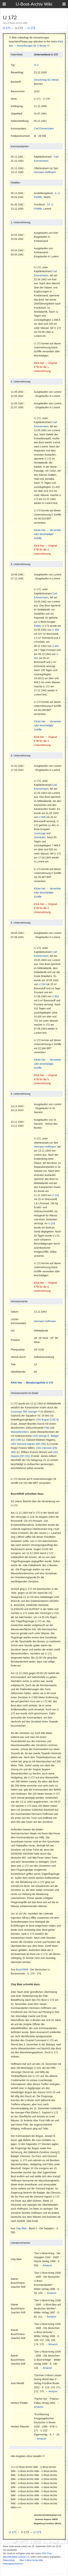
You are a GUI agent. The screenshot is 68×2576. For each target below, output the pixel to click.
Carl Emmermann (44, 128)
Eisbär (37, 625)
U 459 (55, 629)
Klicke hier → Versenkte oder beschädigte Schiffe (47, 534)
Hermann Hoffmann (45, 172)
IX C (36, 65)
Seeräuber (40, 837)
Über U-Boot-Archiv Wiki (31, 2560)
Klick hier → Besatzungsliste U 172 (32, 1382)
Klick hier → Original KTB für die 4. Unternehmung (45, 908)
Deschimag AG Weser (46, 79)
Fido (46, 1427)
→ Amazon (46, 2265)
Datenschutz (9, 2560)
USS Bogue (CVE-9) (47, 1419)
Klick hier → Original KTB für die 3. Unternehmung (45, 741)
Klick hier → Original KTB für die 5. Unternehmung (45, 1079)
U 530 (42, 984)
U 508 (42, 817)
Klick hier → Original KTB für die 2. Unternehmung (45, 549)
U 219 (55, 1195)
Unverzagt (40, 833)
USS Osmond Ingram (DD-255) (28, 1444)
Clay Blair (21, 2228)
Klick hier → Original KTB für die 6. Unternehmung (45, 1286)
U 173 (31, 28)
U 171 (7, 28)
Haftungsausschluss (12, 2563)
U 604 (55, 996)
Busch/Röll (22, 1969)
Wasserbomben (19, 1431)
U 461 (55, 646)
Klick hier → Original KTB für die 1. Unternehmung (45, 367)
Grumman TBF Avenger (24, 1411)
